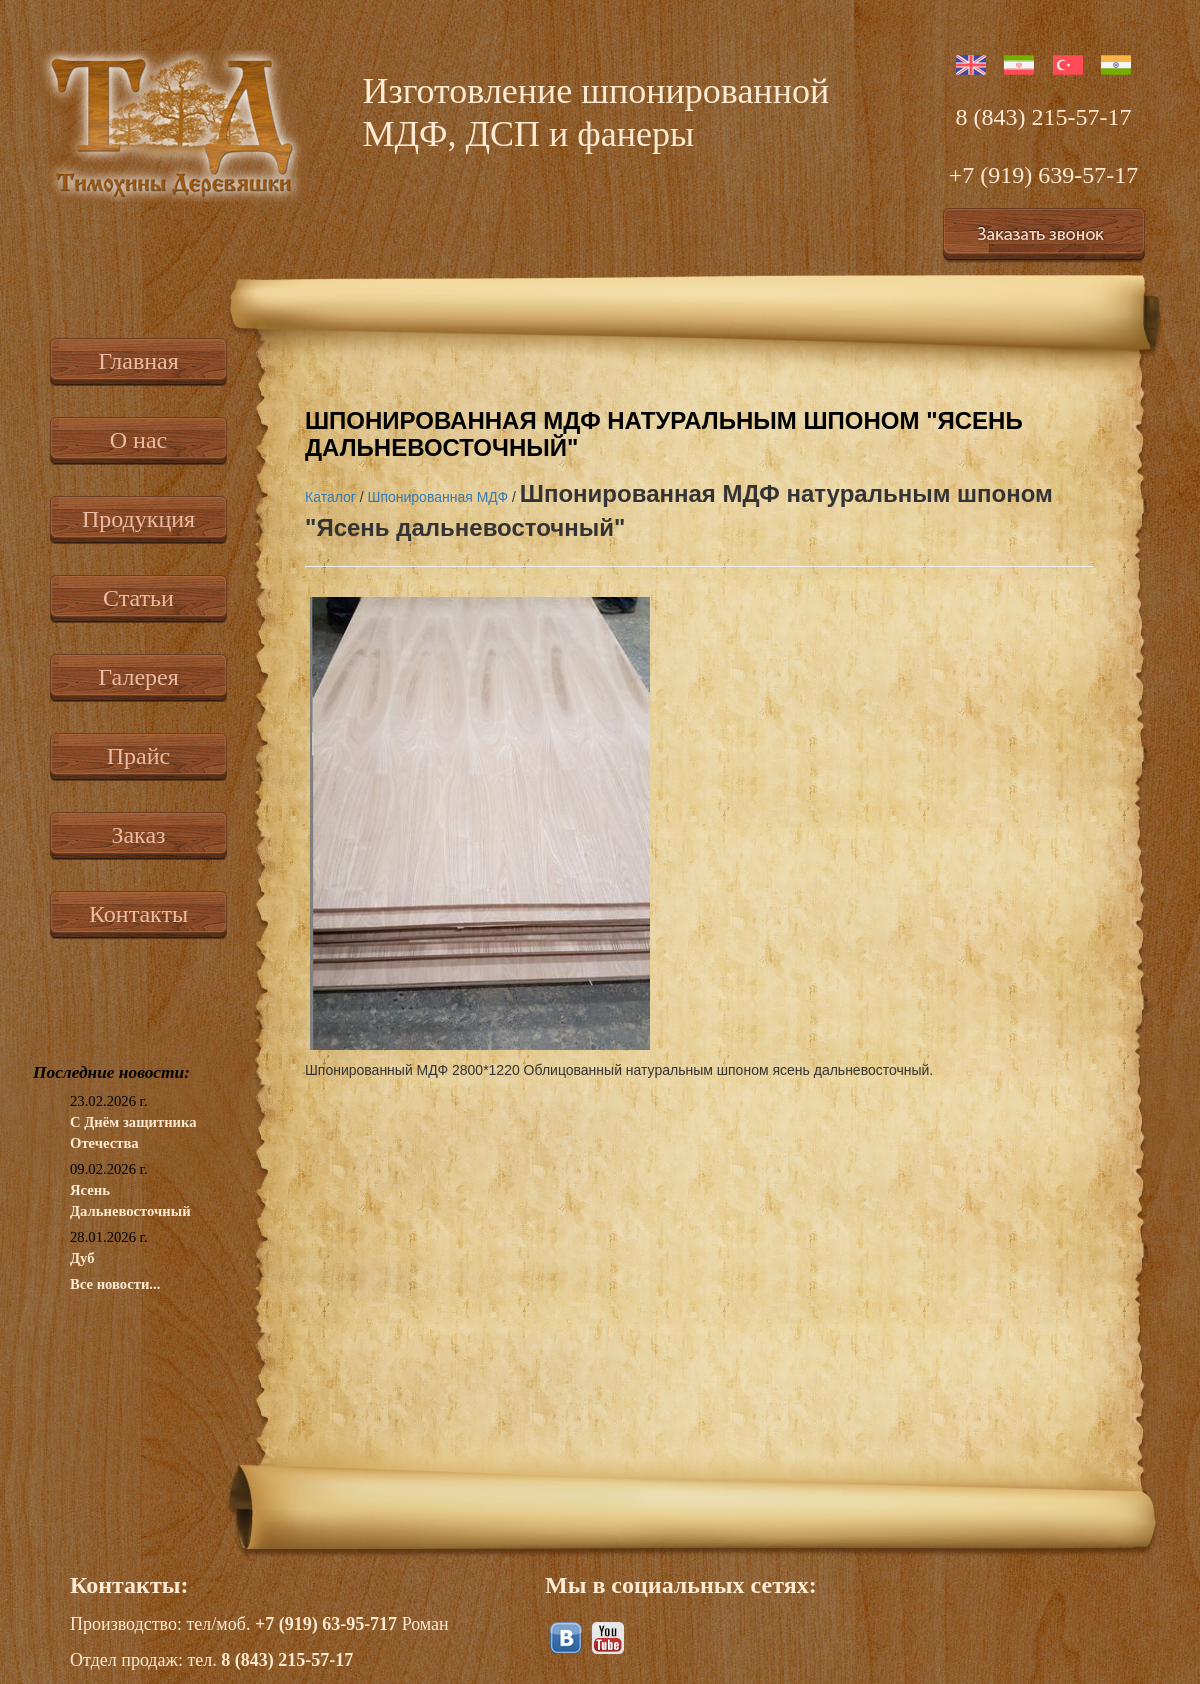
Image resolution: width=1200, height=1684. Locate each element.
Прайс (138, 756)
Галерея (138, 677)
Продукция (138, 519)
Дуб (82, 1258)
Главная (138, 361)
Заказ (138, 835)
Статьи (138, 598)
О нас (138, 440)
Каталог (330, 497)
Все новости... (115, 1284)
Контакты (138, 914)
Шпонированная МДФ (438, 497)
